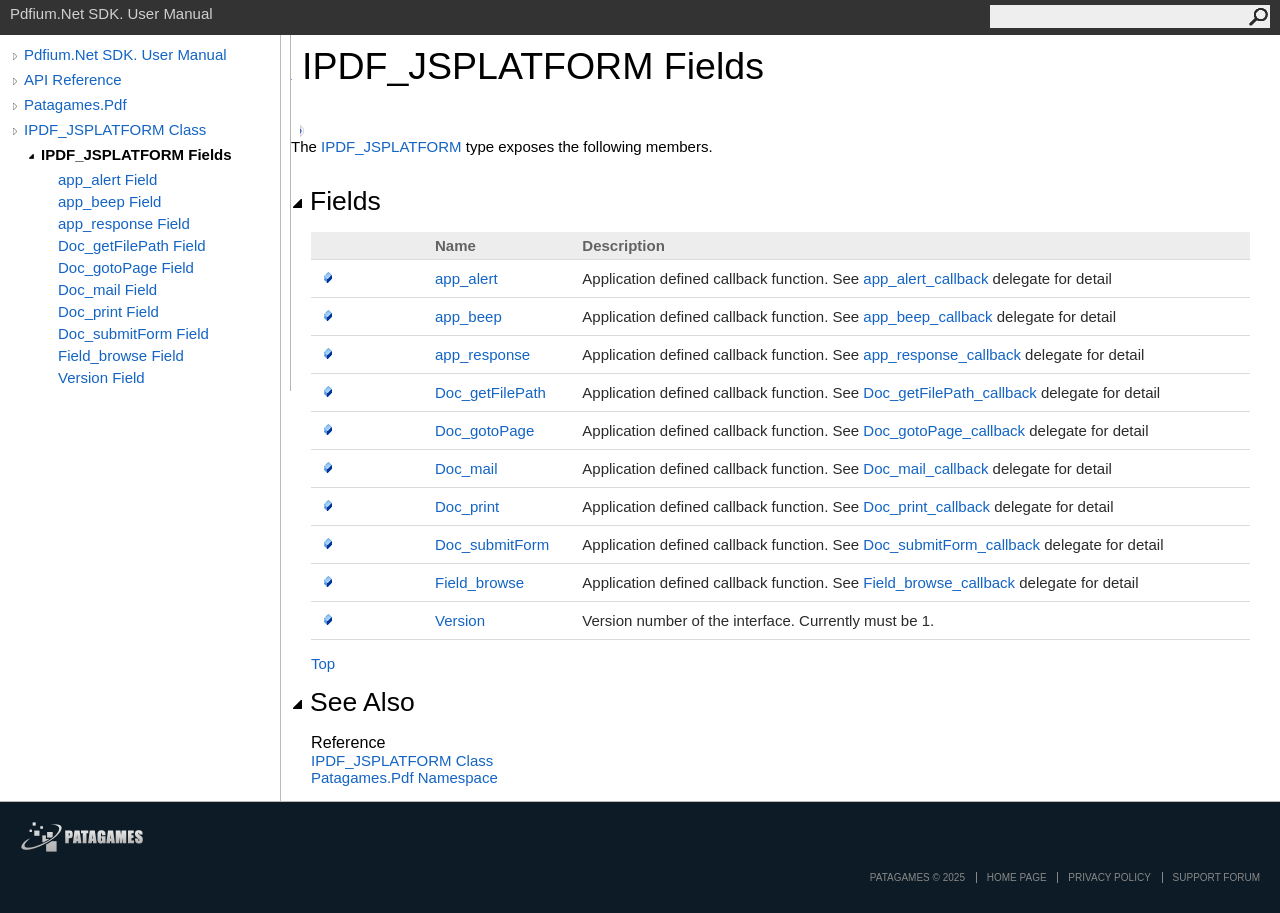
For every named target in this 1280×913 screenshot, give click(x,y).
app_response (482, 354)
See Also (353, 702)
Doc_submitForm (492, 544)
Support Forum (1216, 877)
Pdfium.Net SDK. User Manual (125, 54)
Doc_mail (466, 468)
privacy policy (1109, 877)
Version (460, 620)
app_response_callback (942, 354)
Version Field (101, 377)
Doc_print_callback (926, 506)
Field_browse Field (121, 355)
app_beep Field (109, 201)
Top (323, 663)
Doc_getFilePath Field (132, 245)
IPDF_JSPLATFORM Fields (136, 154)
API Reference (73, 79)
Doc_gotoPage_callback (944, 430)
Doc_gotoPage (484, 430)
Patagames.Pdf (75, 104)
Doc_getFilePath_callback (949, 392)
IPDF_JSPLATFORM (391, 146)
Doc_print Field (108, 311)
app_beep (468, 316)
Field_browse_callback (939, 582)
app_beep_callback (927, 316)
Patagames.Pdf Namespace (404, 777)
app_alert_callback (925, 278)
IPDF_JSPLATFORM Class (115, 129)
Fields (336, 201)
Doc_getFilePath (490, 392)
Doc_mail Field (107, 289)
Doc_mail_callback (925, 468)
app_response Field (124, 223)
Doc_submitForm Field (133, 333)
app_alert (466, 278)
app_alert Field (107, 179)
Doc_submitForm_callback (951, 544)
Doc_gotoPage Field (126, 267)
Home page (1017, 877)
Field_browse (479, 582)
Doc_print (467, 506)
